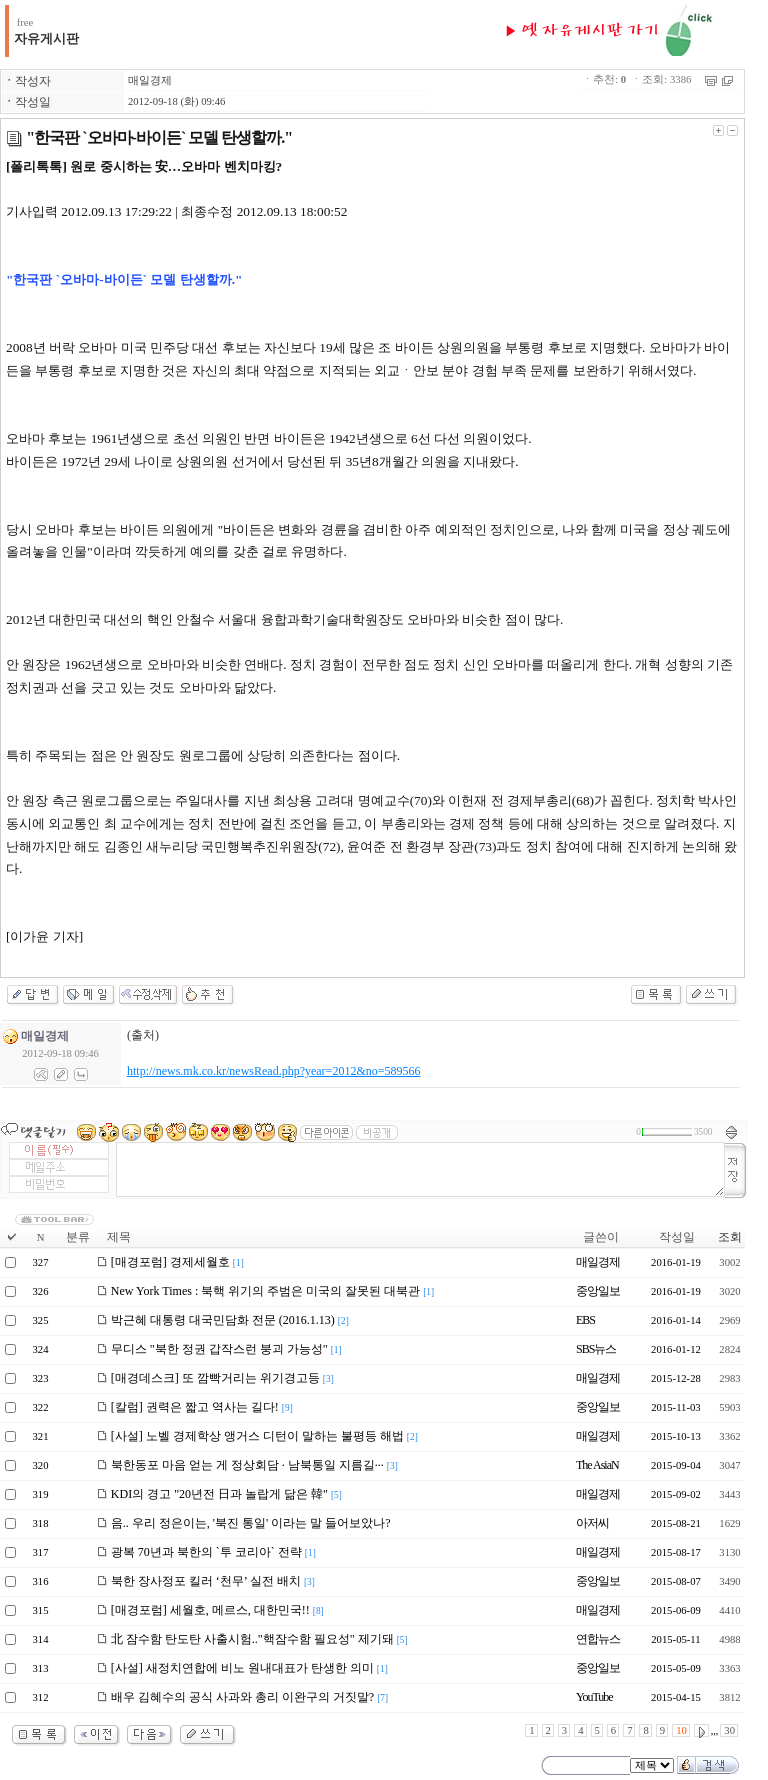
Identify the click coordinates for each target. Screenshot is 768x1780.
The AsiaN (597, 1465)
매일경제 (150, 80)
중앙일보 (598, 1291)
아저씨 (592, 1523)
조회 (730, 1237)
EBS (585, 1320)
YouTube (594, 1697)
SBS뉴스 (596, 1349)
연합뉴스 (598, 1639)
